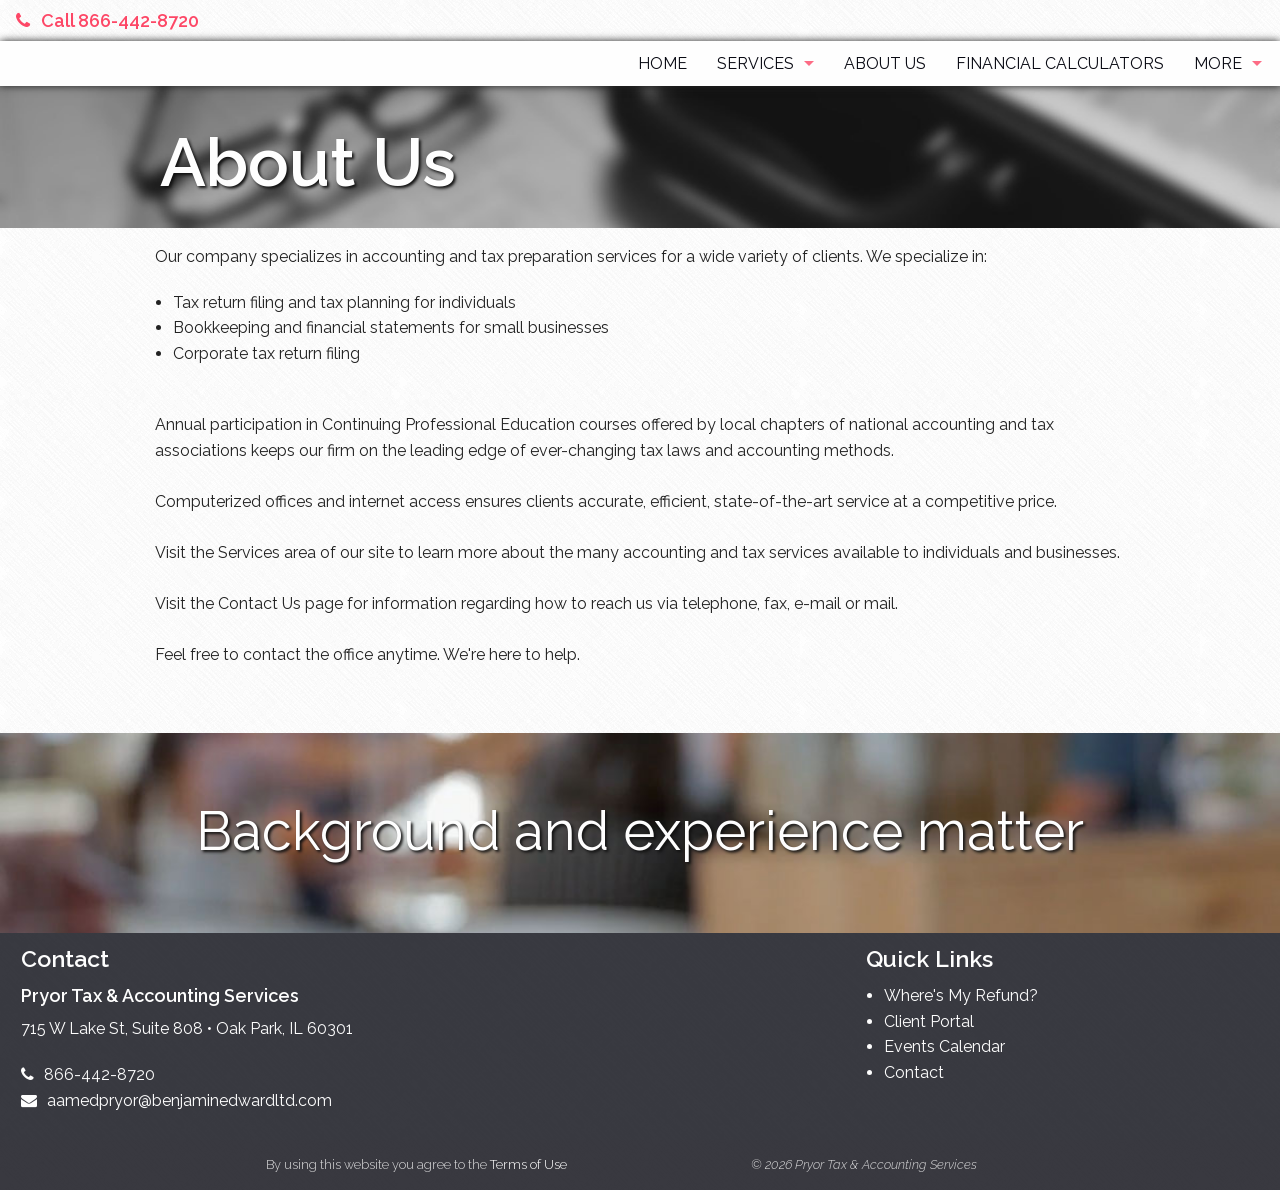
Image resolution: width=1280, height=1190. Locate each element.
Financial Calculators (1060, 63)
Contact (914, 1072)
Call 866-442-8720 (107, 20)
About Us (885, 63)
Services (755, 63)
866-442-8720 (88, 1074)
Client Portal (929, 1021)
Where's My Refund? (961, 995)
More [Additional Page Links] (1218, 63)
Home (662, 63)
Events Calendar (944, 1046)
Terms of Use (528, 1164)
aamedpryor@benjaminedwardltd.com (176, 1100)
